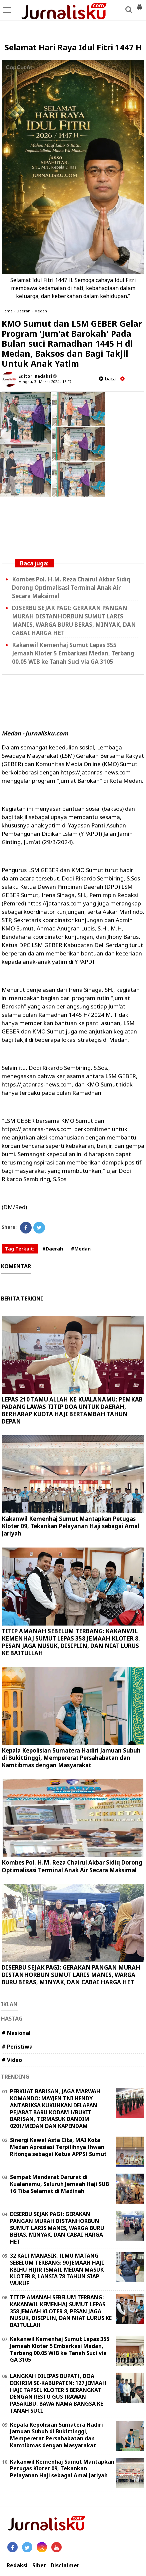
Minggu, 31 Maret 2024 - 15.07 (44, 381)
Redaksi (17, 2565)
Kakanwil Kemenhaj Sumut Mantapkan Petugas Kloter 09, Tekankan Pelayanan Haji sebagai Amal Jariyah (70, 1526)
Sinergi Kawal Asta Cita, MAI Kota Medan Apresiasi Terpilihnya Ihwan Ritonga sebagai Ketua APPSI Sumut (58, 2147)
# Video (12, 2060)
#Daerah (52, 1248)
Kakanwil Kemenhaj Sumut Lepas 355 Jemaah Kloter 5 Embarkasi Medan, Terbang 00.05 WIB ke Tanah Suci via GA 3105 (73, 653)
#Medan (81, 1248)
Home (7, 310)
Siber (39, 2565)
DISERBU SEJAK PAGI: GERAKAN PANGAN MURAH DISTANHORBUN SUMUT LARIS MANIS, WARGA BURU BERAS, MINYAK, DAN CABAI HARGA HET (71, 1975)
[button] (139, 4)
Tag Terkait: (19, 1248)
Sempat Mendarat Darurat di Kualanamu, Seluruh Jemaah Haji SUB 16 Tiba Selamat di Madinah (59, 2184)
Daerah (23, 310)
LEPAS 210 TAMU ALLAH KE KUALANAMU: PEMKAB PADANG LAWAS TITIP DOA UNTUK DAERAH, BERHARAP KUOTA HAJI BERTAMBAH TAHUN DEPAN (72, 1410)
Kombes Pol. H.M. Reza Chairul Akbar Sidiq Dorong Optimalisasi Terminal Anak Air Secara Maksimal (71, 587)
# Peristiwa (17, 2046)
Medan (40, 310)
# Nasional (16, 2033)
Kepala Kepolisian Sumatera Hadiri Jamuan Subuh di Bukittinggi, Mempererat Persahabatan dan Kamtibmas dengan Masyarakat (71, 1758)
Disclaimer (65, 2565)
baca (107, 378)
